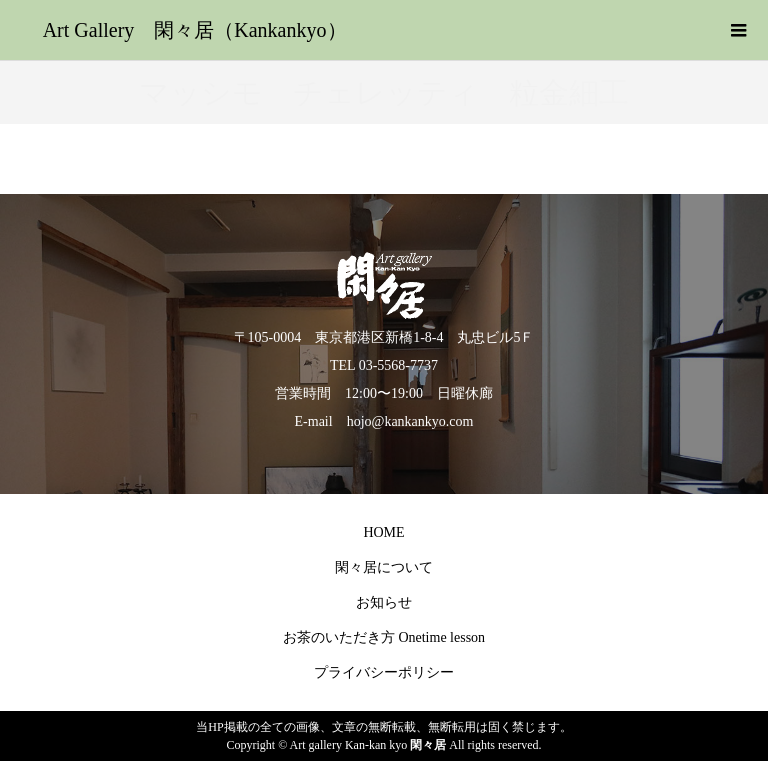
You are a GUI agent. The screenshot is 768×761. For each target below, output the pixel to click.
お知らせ (384, 602)
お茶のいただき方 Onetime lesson (384, 637)
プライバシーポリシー (384, 672)
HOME (383, 532)
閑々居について (384, 567)
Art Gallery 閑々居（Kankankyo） (195, 30)
